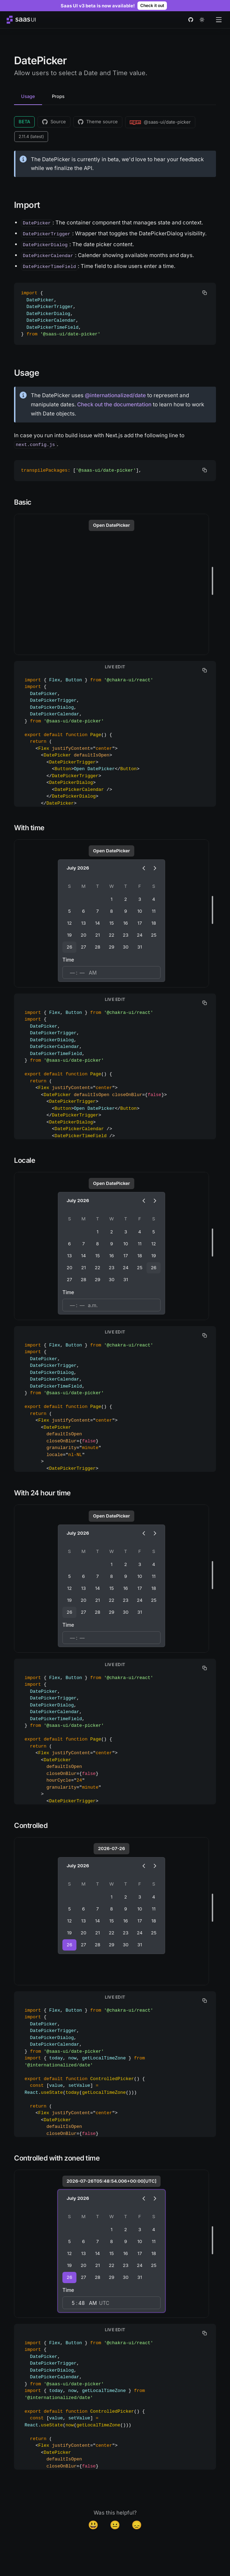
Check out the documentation (114, 404)
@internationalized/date (115, 395)
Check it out (152, 5)
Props (58, 96)
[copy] (204, 292)
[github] (190, 19)
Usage (28, 96)
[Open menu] (218, 19)
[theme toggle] (202, 19)
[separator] (212, 581)
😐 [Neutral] (115, 2525)
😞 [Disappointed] (136, 2525)
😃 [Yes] (93, 2525)
